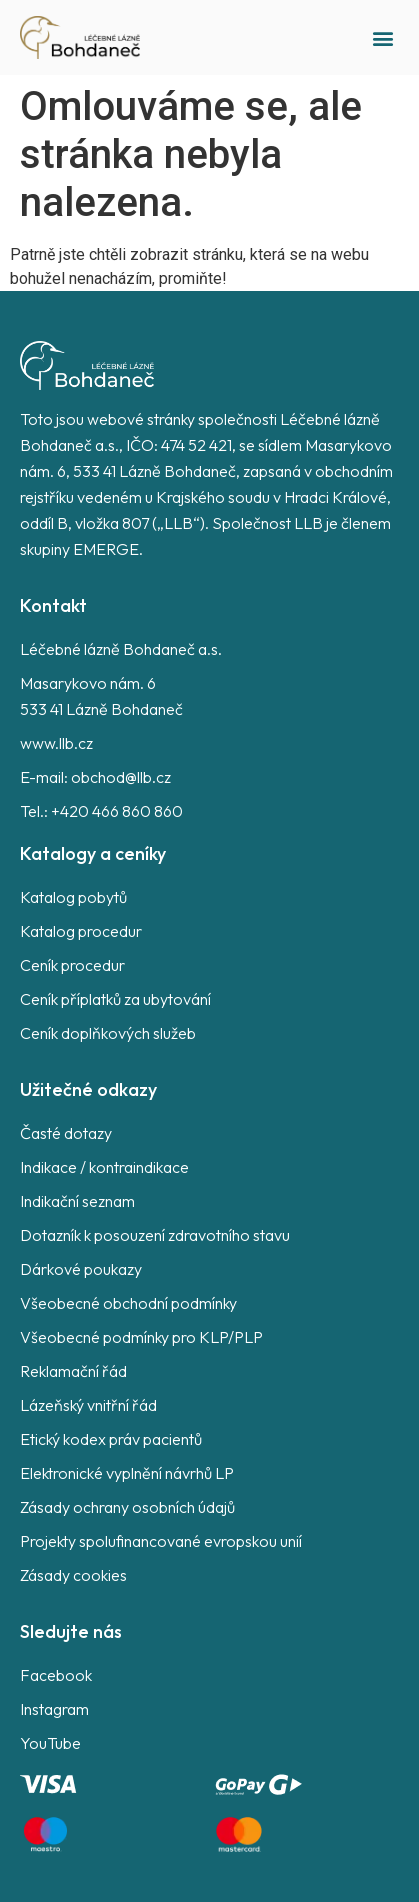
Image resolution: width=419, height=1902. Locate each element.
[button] (382, 37)
